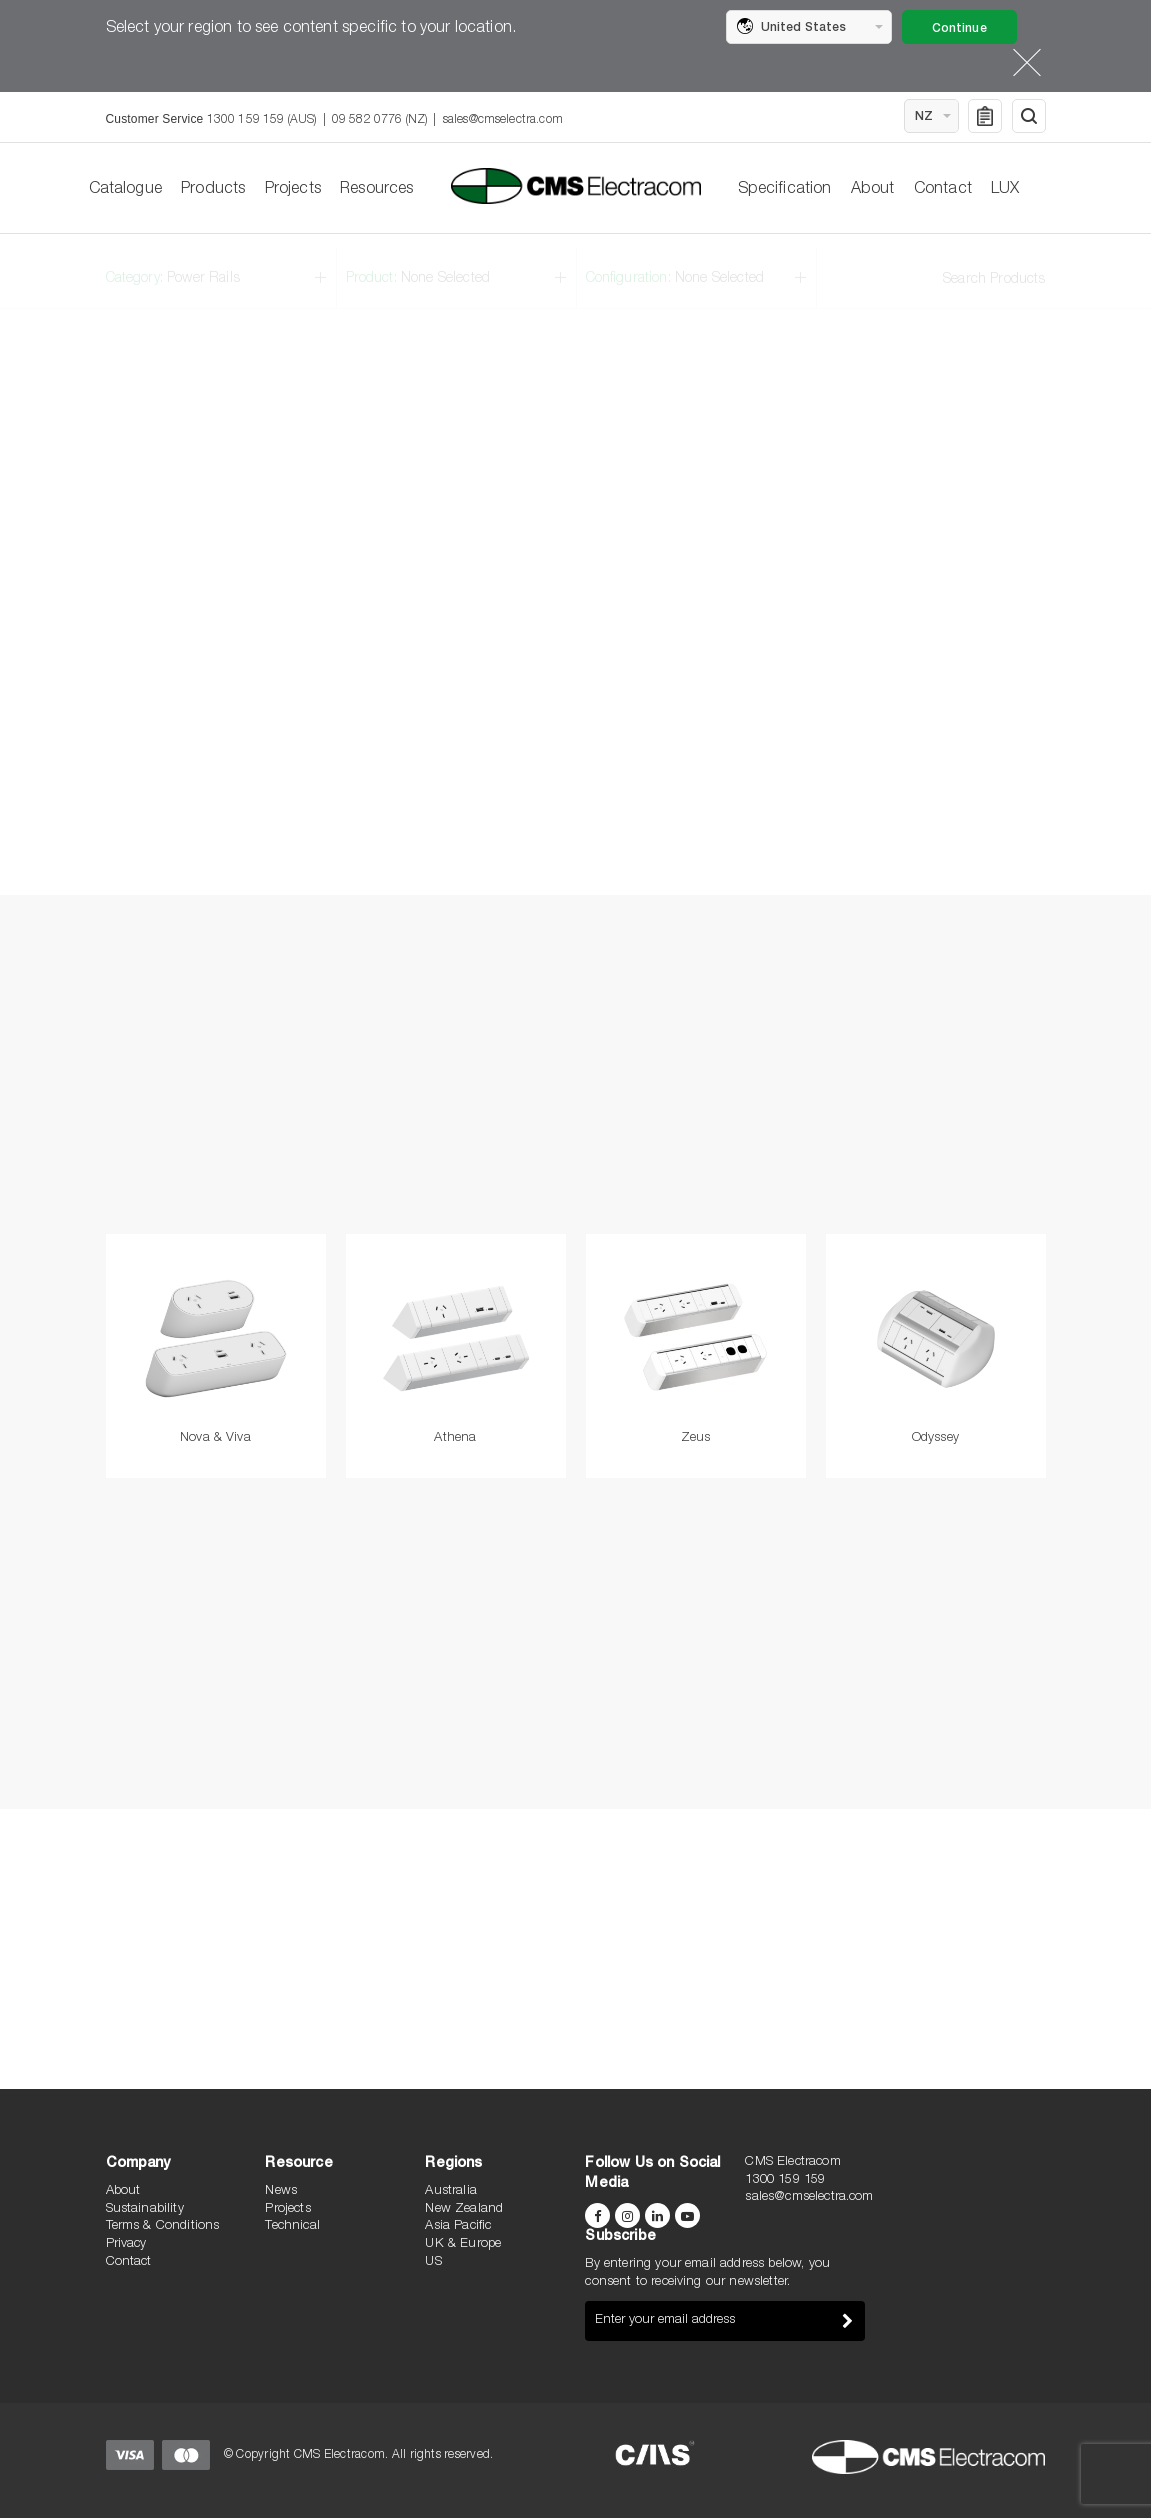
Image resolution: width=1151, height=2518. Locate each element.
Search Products (994, 266)
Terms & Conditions (163, 2226)
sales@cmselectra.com (503, 120)
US (433, 2262)
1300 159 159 (785, 2180)
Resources (376, 190)
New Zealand (464, 2209)
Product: (418, 265)
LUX (1005, 190)
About (873, 190)
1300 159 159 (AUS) (262, 120)
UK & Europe (463, 2244)
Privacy (126, 2244)
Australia (450, 2191)
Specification (785, 190)
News (281, 2191)
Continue (959, 29)
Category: (173, 265)
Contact (943, 190)
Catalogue (125, 190)
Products (213, 190)
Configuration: (675, 265)
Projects (293, 190)
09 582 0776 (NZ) (380, 120)
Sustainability (145, 2209)
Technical (292, 2226)
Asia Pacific (458, 2226)
